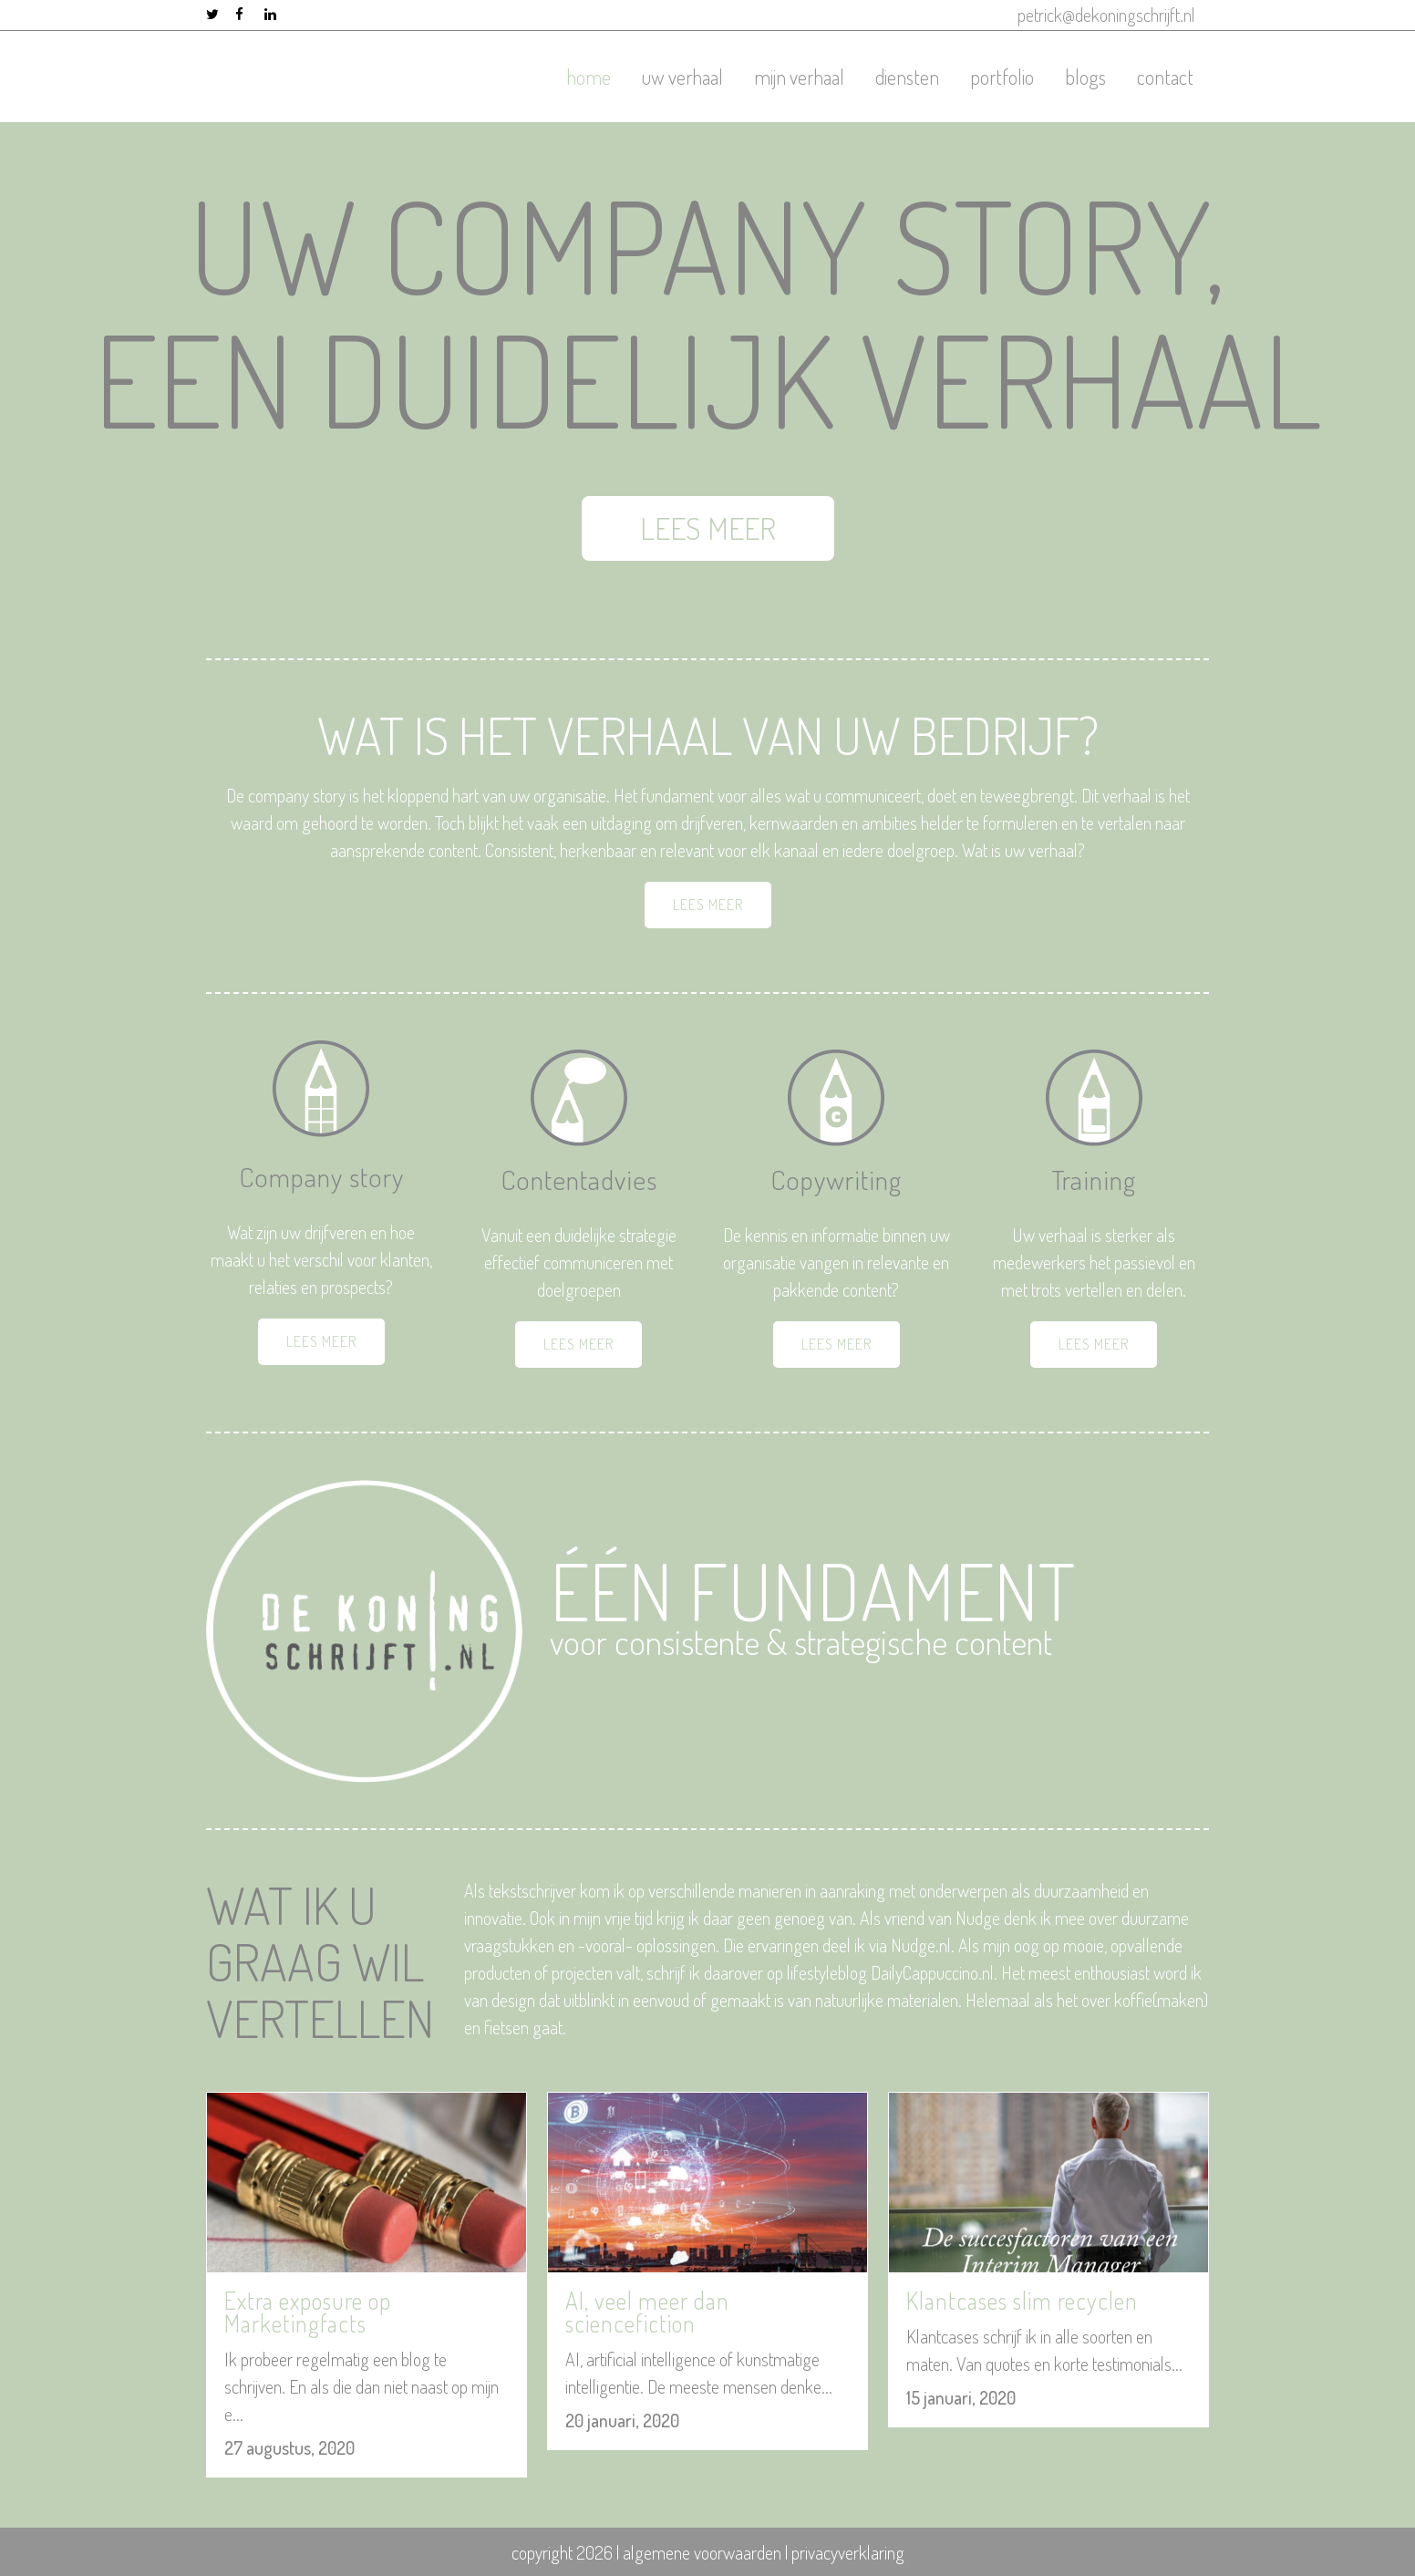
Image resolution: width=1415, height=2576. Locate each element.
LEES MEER (803, 527)
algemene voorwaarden (702, 2552)
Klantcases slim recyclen (1022, 2300)
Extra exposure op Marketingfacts (307, 2311)
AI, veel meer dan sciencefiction (647, 2311)
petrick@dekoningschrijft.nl (1106, 14)
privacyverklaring (847, 2552)
